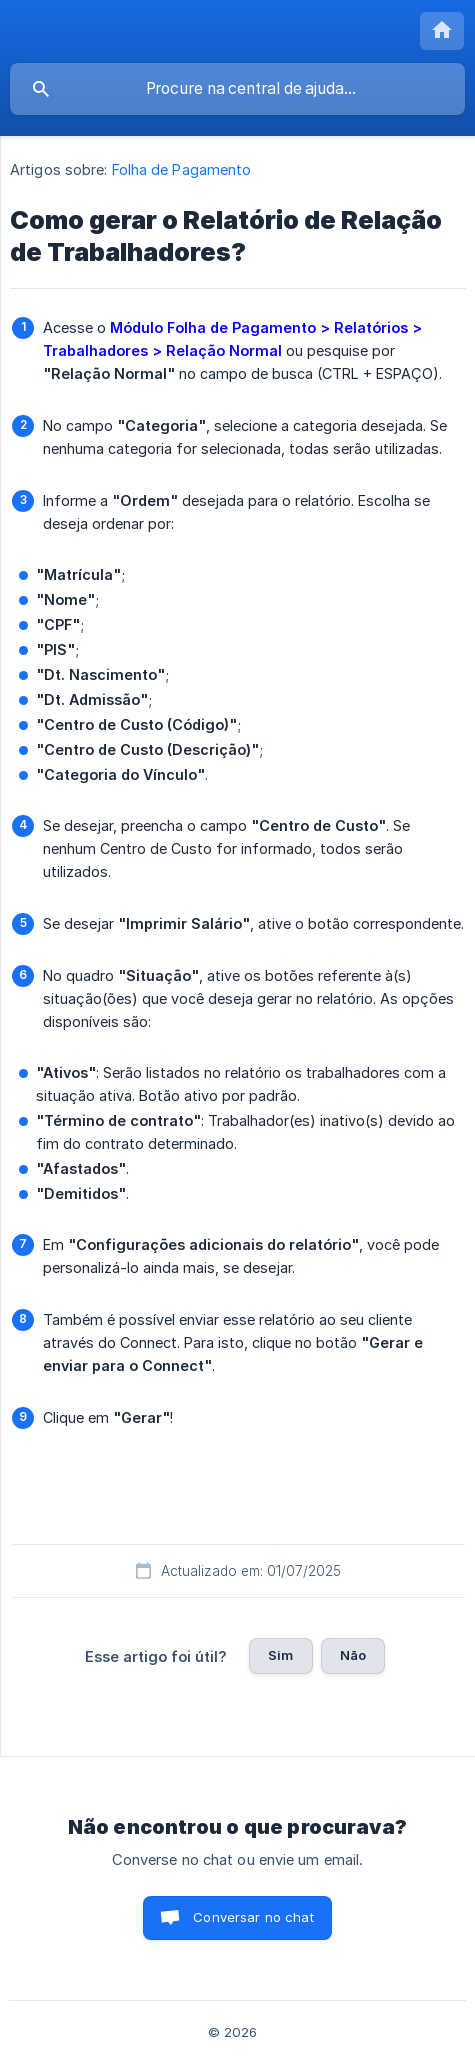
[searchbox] (237, 89)
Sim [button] (280, 1655)
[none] (442, 31)
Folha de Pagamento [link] (182, 169)
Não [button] (353, 1655)
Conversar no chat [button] (253, 1917)
